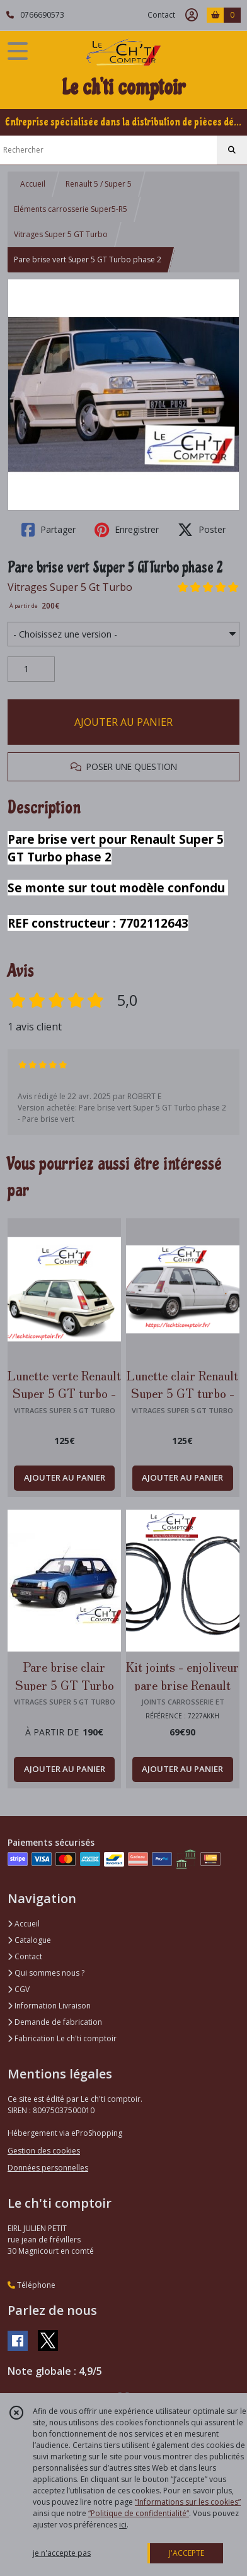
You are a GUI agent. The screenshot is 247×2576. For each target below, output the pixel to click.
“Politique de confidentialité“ (138, 2513)
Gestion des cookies (44, 2150)
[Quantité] (31, 669)
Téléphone (31, 2285)
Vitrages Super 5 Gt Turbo (70, 587)
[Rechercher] (232, 150)
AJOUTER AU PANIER (123, 722)
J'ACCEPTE (186, 2553)
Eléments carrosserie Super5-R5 (70, 209)
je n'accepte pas (62, 2553)
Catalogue (29, 1940)
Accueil (32, 183)
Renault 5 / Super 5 (99, 183)
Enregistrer (127, 529)
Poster (202, 529)
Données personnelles (48, 2167)
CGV (19, 1989)
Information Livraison (49, 2005)
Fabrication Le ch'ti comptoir (62, 2038)
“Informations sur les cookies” (188, 2502)
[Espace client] (191, 15)
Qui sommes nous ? (46, 1972)
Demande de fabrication (55, 2022)
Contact (161, 14)
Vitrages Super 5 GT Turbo (61, 234)
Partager (48, 529)
